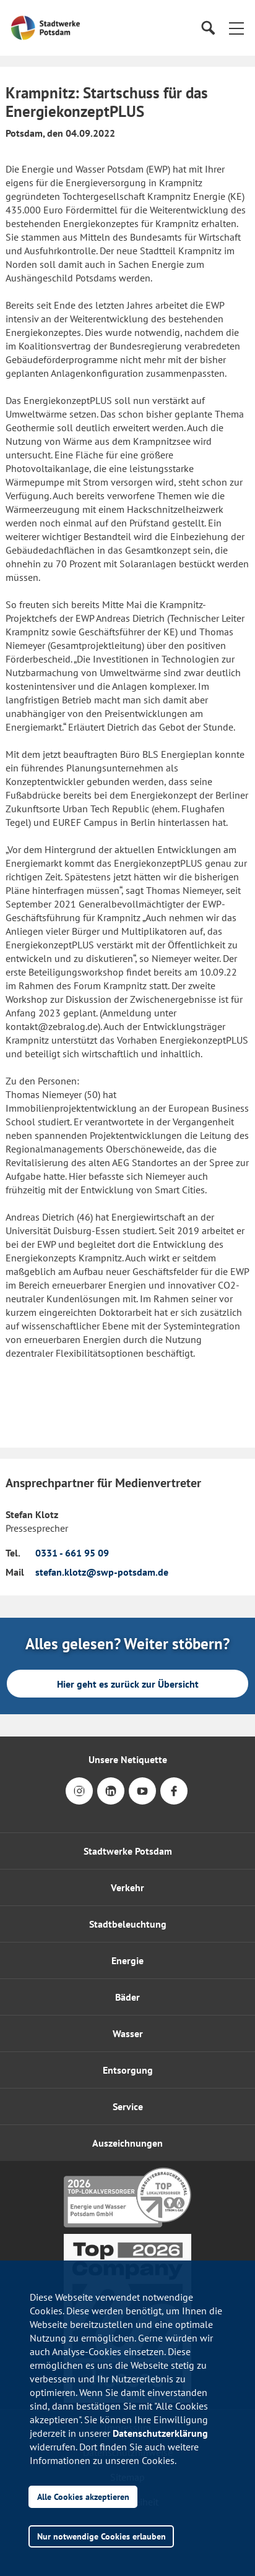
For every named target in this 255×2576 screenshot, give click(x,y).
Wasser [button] (128, 2033)
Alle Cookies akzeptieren (83, 2496)
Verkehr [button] (127, 1887)
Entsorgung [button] (128, 2070)
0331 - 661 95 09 (72, 1553)
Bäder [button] (127, 1997)
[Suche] (208, 28)
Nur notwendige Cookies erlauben (101, 2536)
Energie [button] (127, 1960)
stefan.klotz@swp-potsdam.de (101, 1572)
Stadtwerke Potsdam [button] (128, 1851)
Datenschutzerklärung (160, 2433)
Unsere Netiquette (128, 1759)
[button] (236, 27)
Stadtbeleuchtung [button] (127, 1924)
